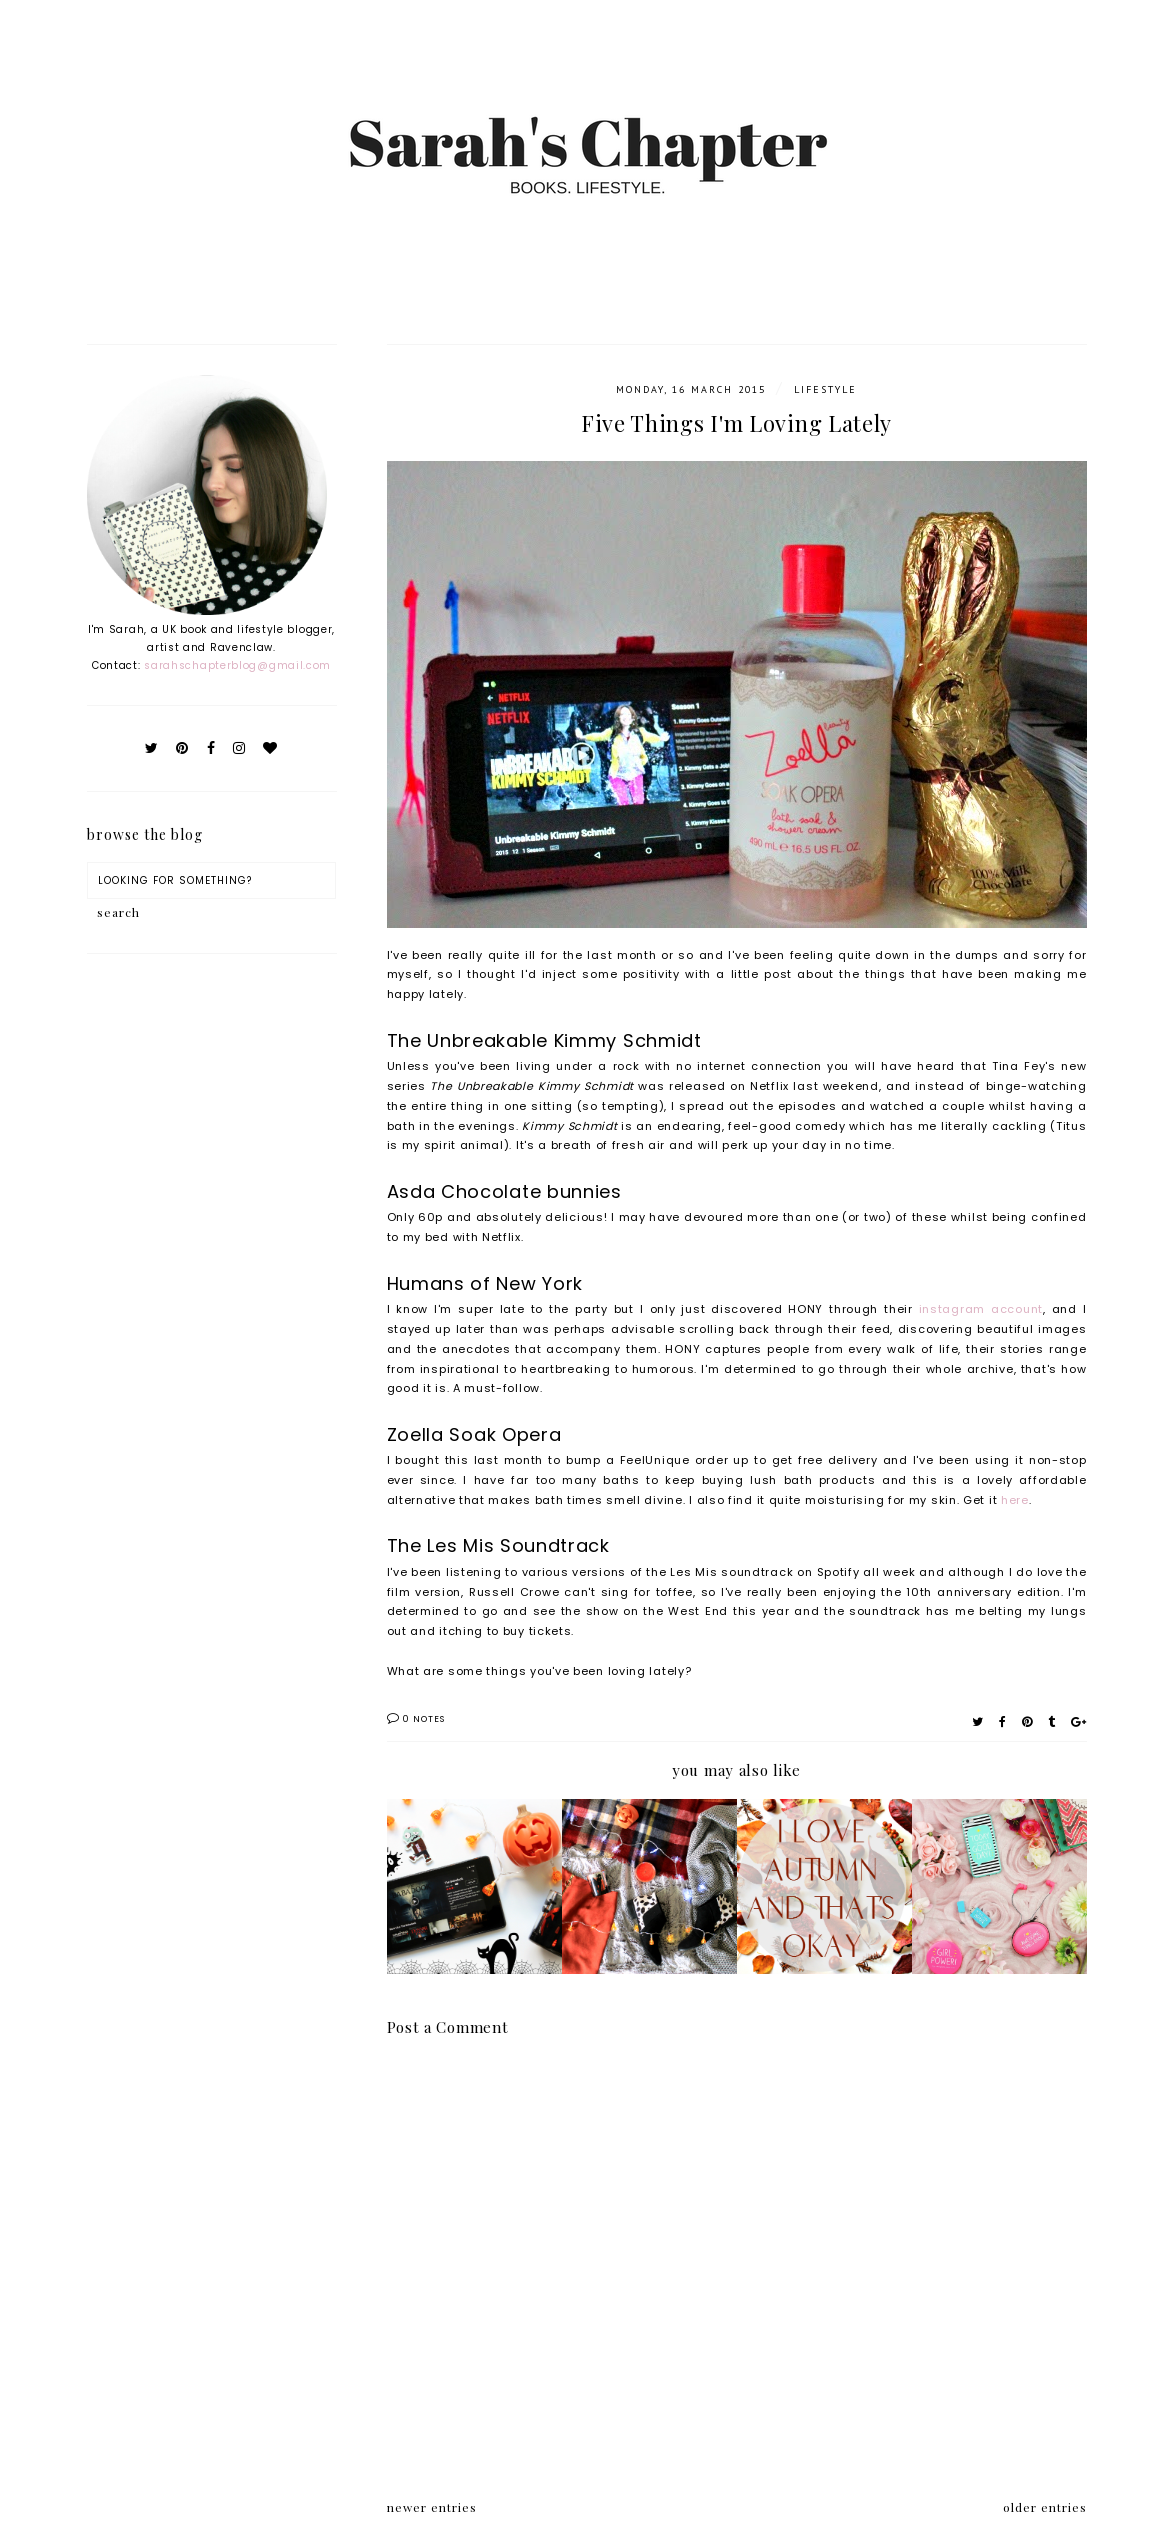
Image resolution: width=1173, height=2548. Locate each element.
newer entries (432, 2507)
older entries (1045, 2507)
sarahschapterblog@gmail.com (237, 665)
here (1015, 1500)
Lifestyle (825, 389)
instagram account (981, 1309)
